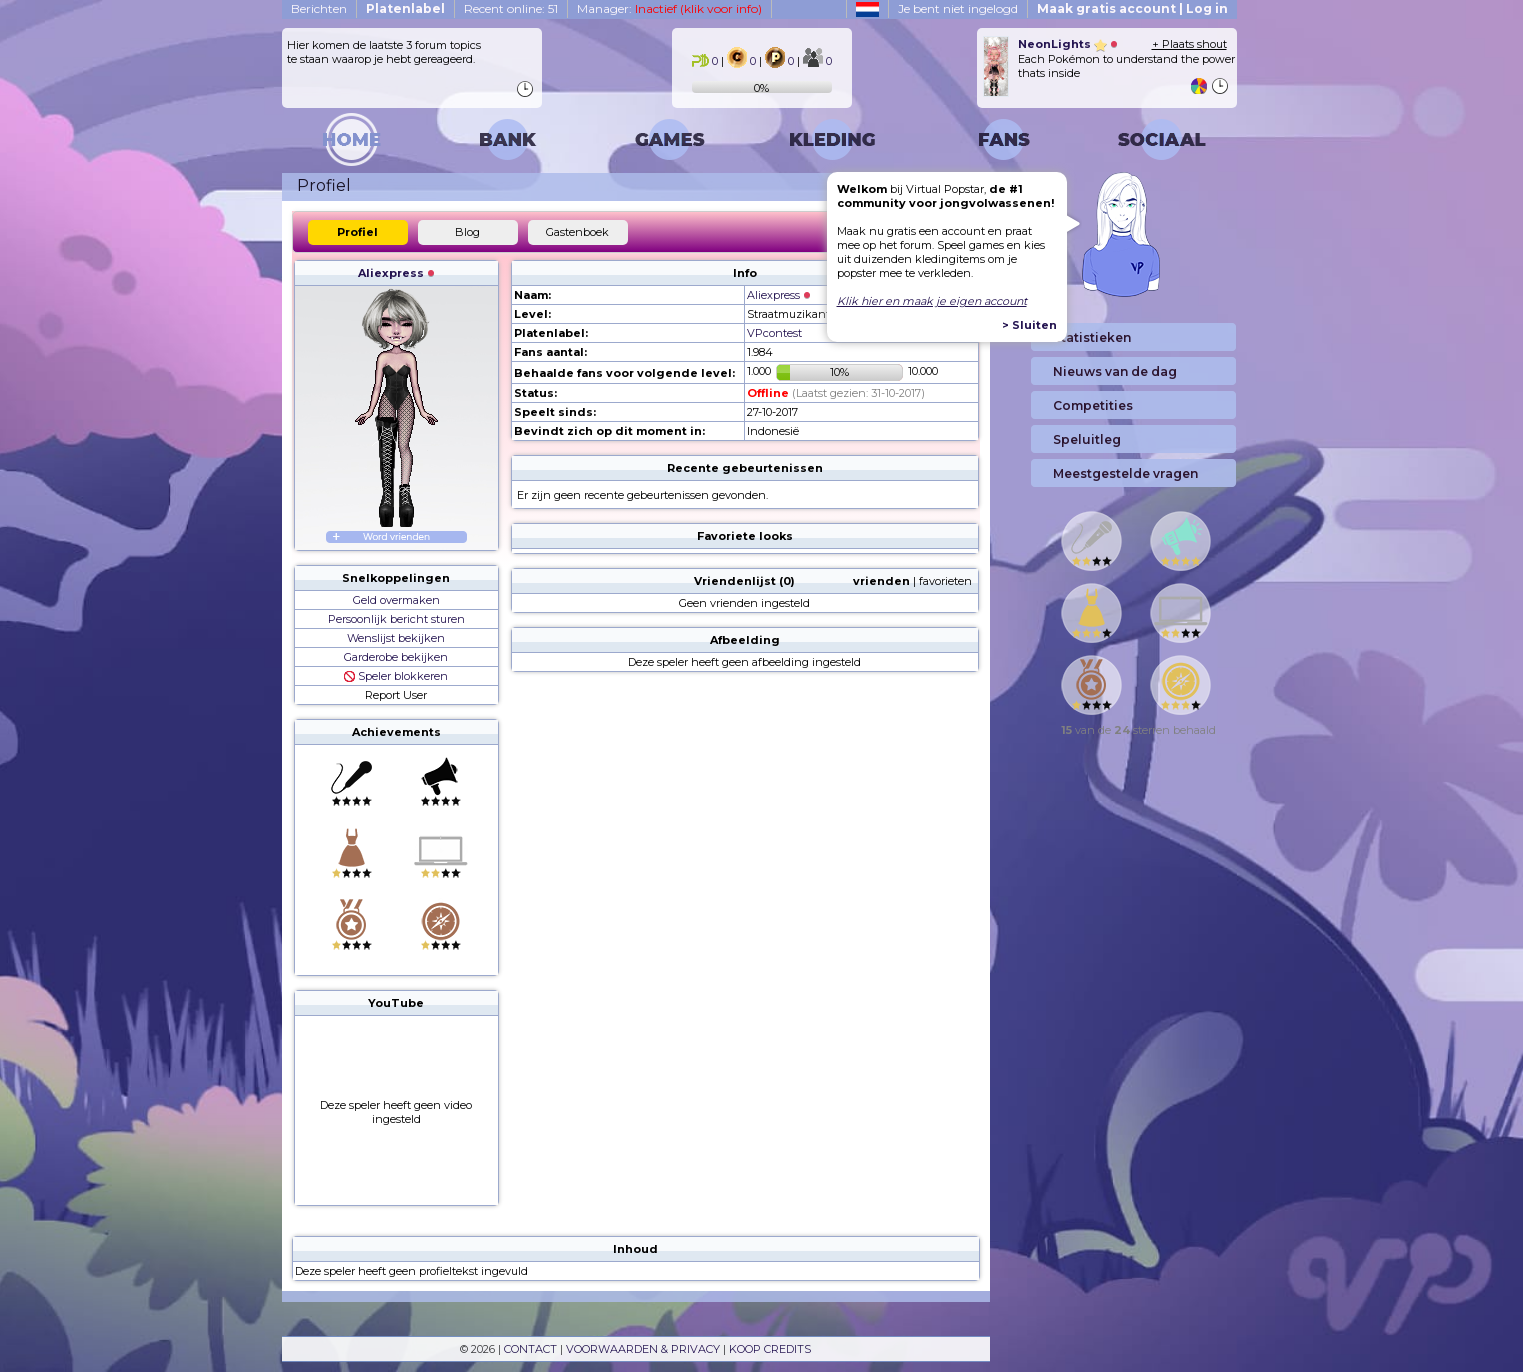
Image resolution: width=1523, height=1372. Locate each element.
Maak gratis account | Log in (1132, 8)
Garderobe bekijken (396, 657)
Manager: (669, 8)
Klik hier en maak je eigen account (932, 301)
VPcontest (774, 333)
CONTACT (530, 1349)
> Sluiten (1029, 325)
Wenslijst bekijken (396, 638)
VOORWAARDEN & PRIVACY (643, 1349)
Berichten (319, 8)
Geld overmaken (396, 600)
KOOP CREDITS (770, 1349)
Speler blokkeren (396, 676)
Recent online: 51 (511, 8)
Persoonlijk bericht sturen (396, 619)
